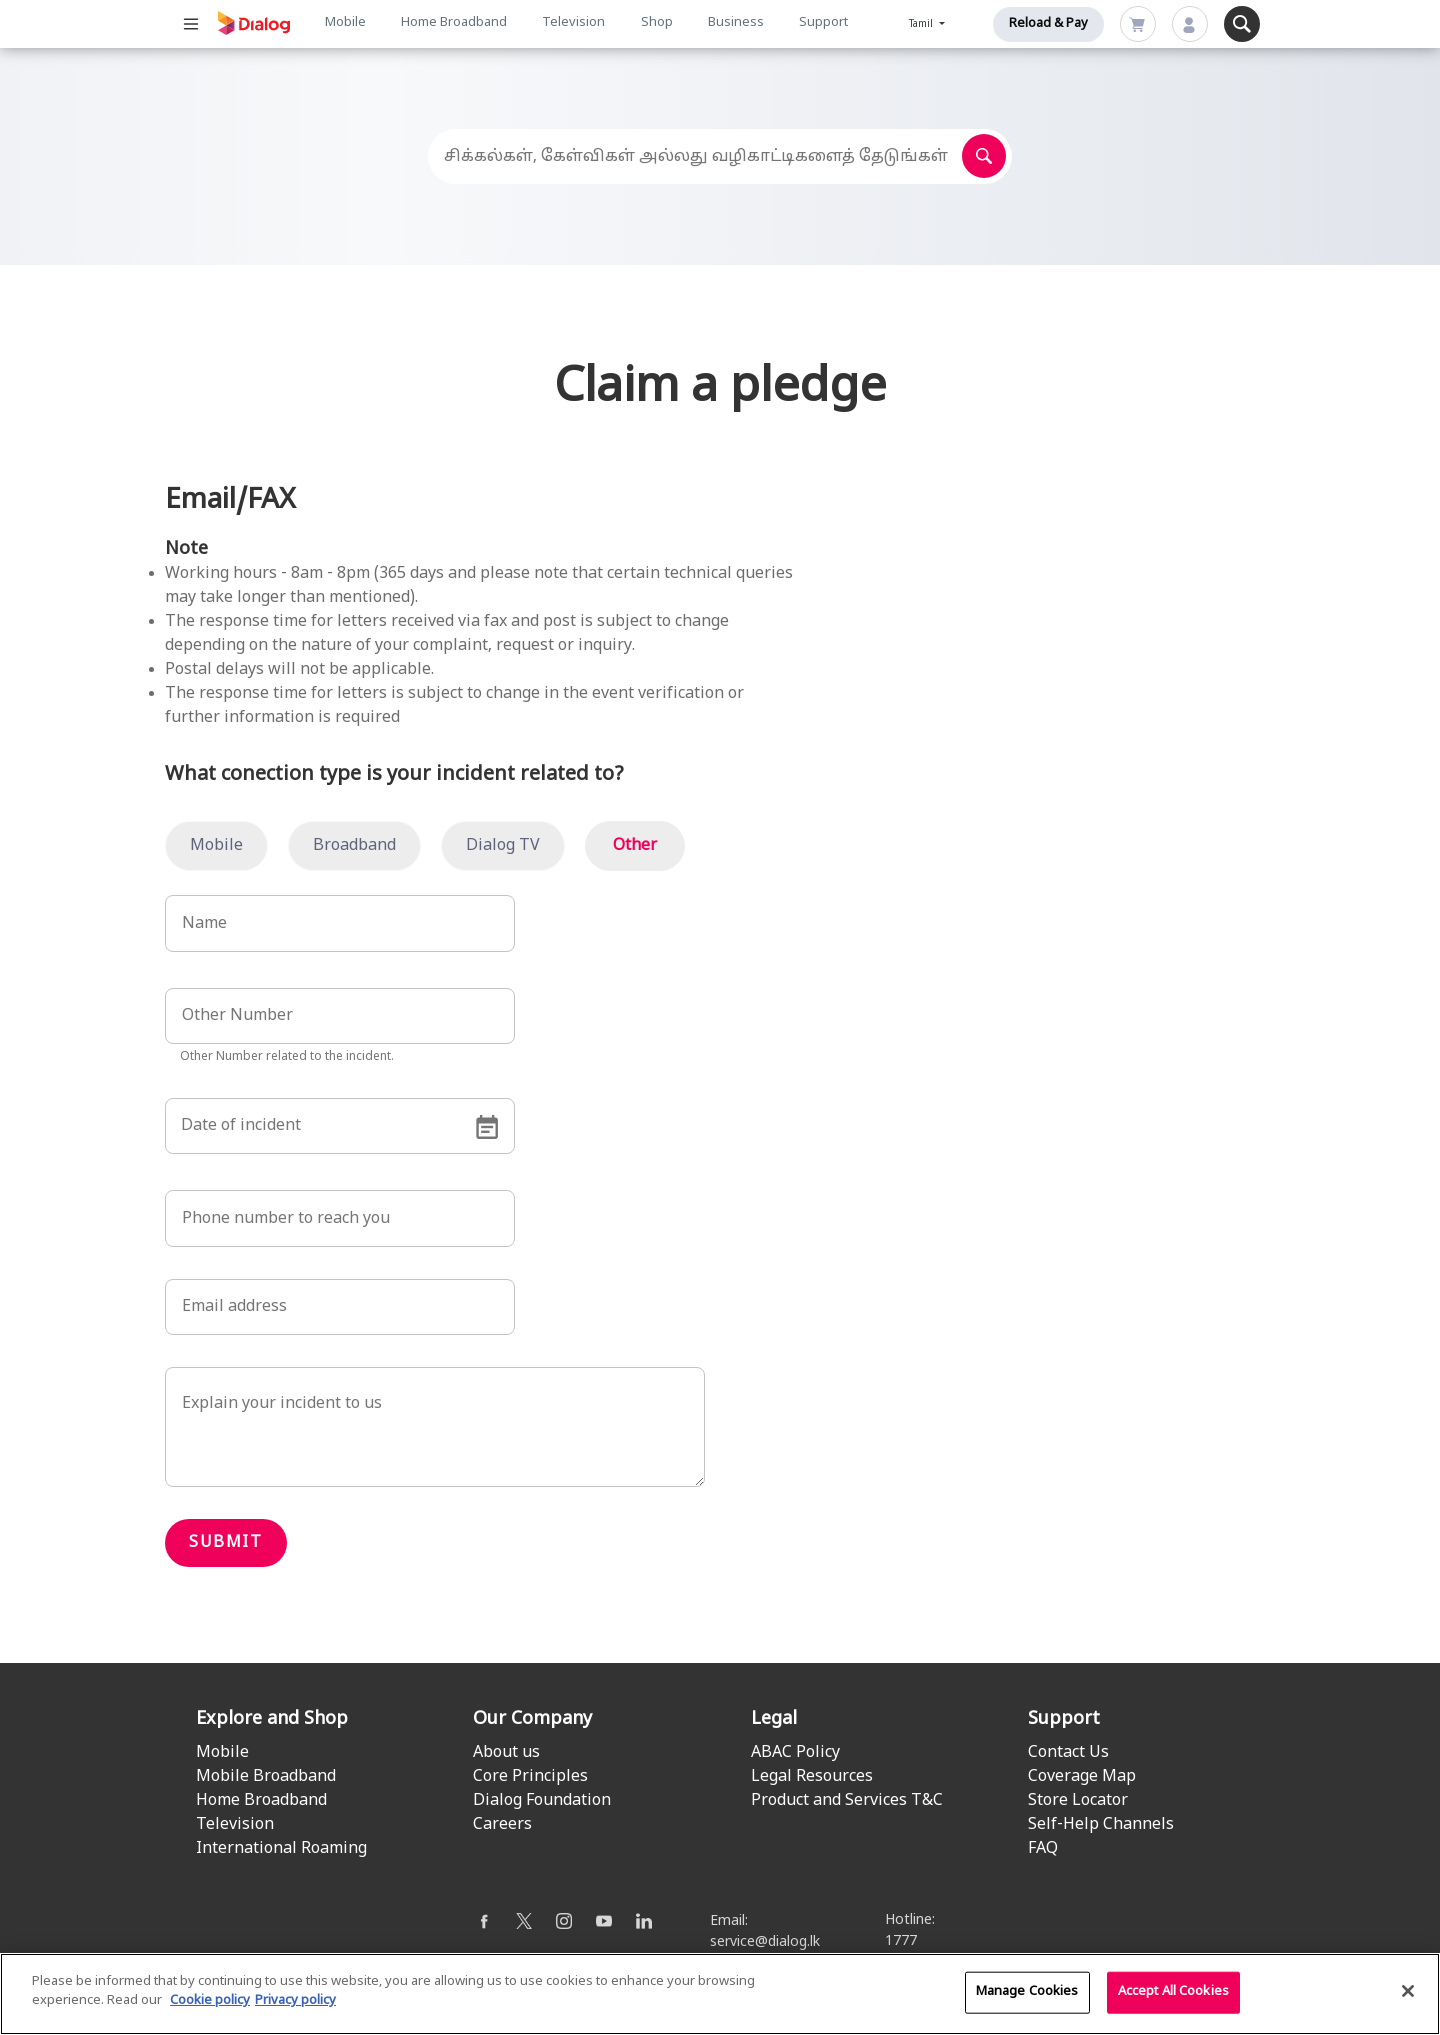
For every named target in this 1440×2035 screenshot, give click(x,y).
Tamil (922, 24)
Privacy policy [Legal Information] (295, 2003)
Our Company (532, 1719)
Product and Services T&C (847, 1801)
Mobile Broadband (266, 1777)
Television (573, 23)
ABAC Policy (795, 1753)
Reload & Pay (1048, 24)
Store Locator (1078, 1801)
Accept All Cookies (1173, 1993)
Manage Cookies (1027, 1993)
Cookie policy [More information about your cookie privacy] (210, 2003)
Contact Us (1068, 1753)
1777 (901, 1941)
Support (823, 23)
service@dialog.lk (765, 1942)
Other (635, 846)
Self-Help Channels (1101, 1825)
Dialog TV (503, 846)
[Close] (1408, 1992)
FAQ (1043, 1849)
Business (736, 23)
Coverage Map (1082, 1777)
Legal (774, 1719)
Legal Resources (812, 1777)
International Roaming (281, 1849)
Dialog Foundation (542, 1801)
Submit (226, 1543)
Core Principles (530, 1777)
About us (506, 1753)
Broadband (354, 846)
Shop (657, 23)
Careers (502, 1825)
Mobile (345, 23)
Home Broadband (454, 23)
